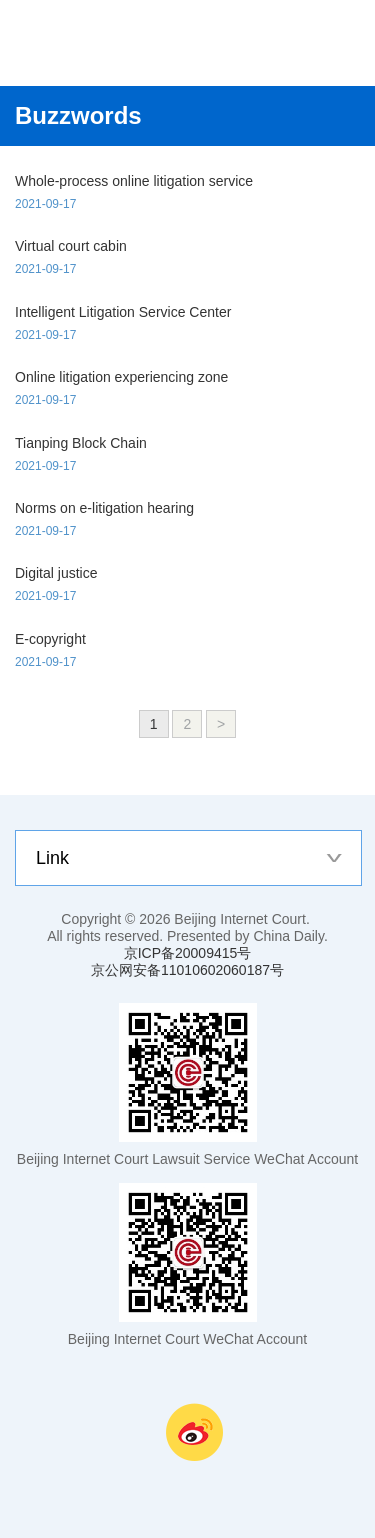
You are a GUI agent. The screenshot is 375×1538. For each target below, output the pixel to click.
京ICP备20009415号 (188, 953)
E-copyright (50, 639)
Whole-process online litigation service (134, 181)
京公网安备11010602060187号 (187, 970)
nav (315, 43)
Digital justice (56, 573)
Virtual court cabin (71, 246)
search (355, 43)
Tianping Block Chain (81, 443)
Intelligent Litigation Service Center (123, 312)
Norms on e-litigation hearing (104, 508)
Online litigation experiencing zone (121, 377)
